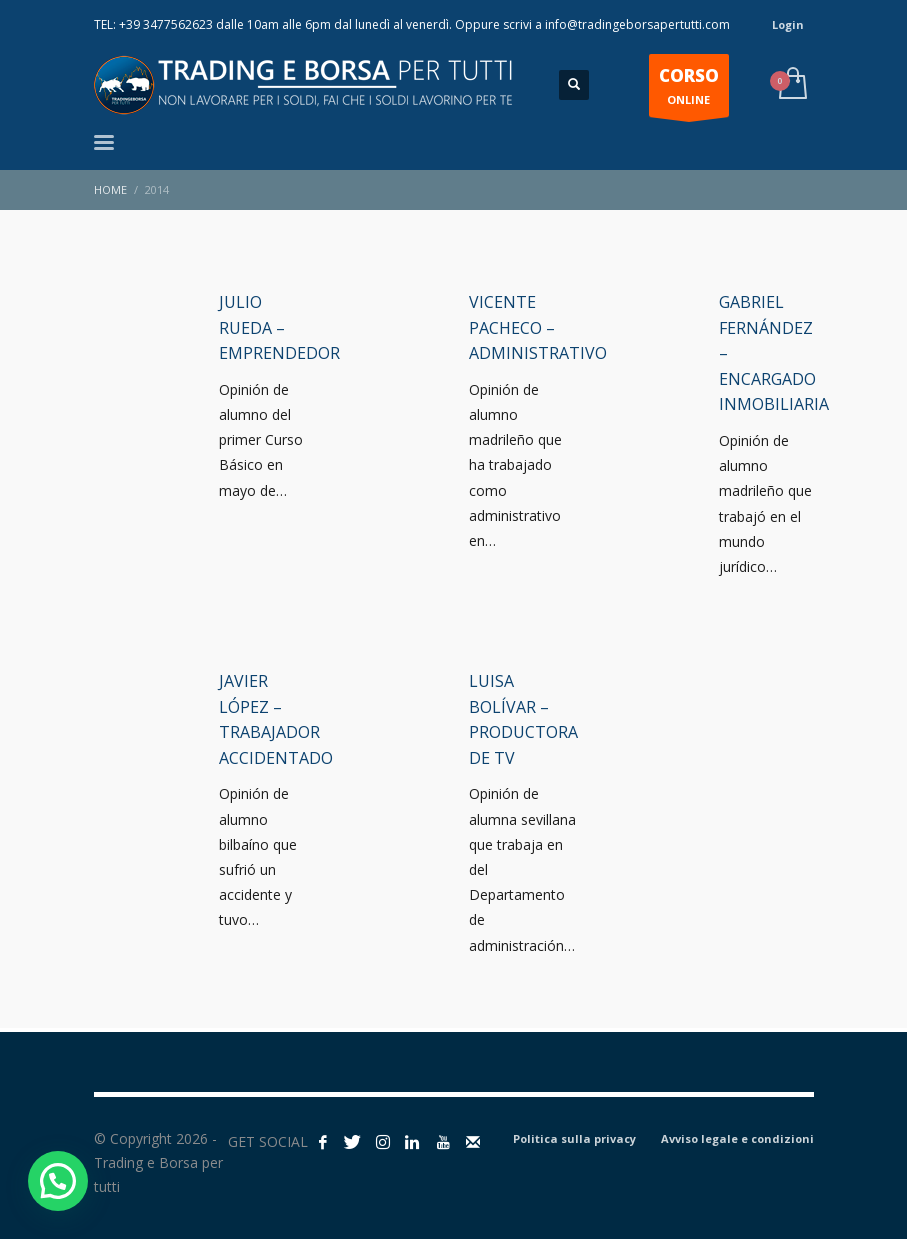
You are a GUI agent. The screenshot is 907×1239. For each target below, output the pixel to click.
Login (788, 24)
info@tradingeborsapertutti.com (637, 24)
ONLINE (689, 90)
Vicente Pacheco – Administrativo (538, 327)
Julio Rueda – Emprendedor (279, 327)
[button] (58, 1181)
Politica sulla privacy (574, 1138)
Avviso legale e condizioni (737, 1138)
